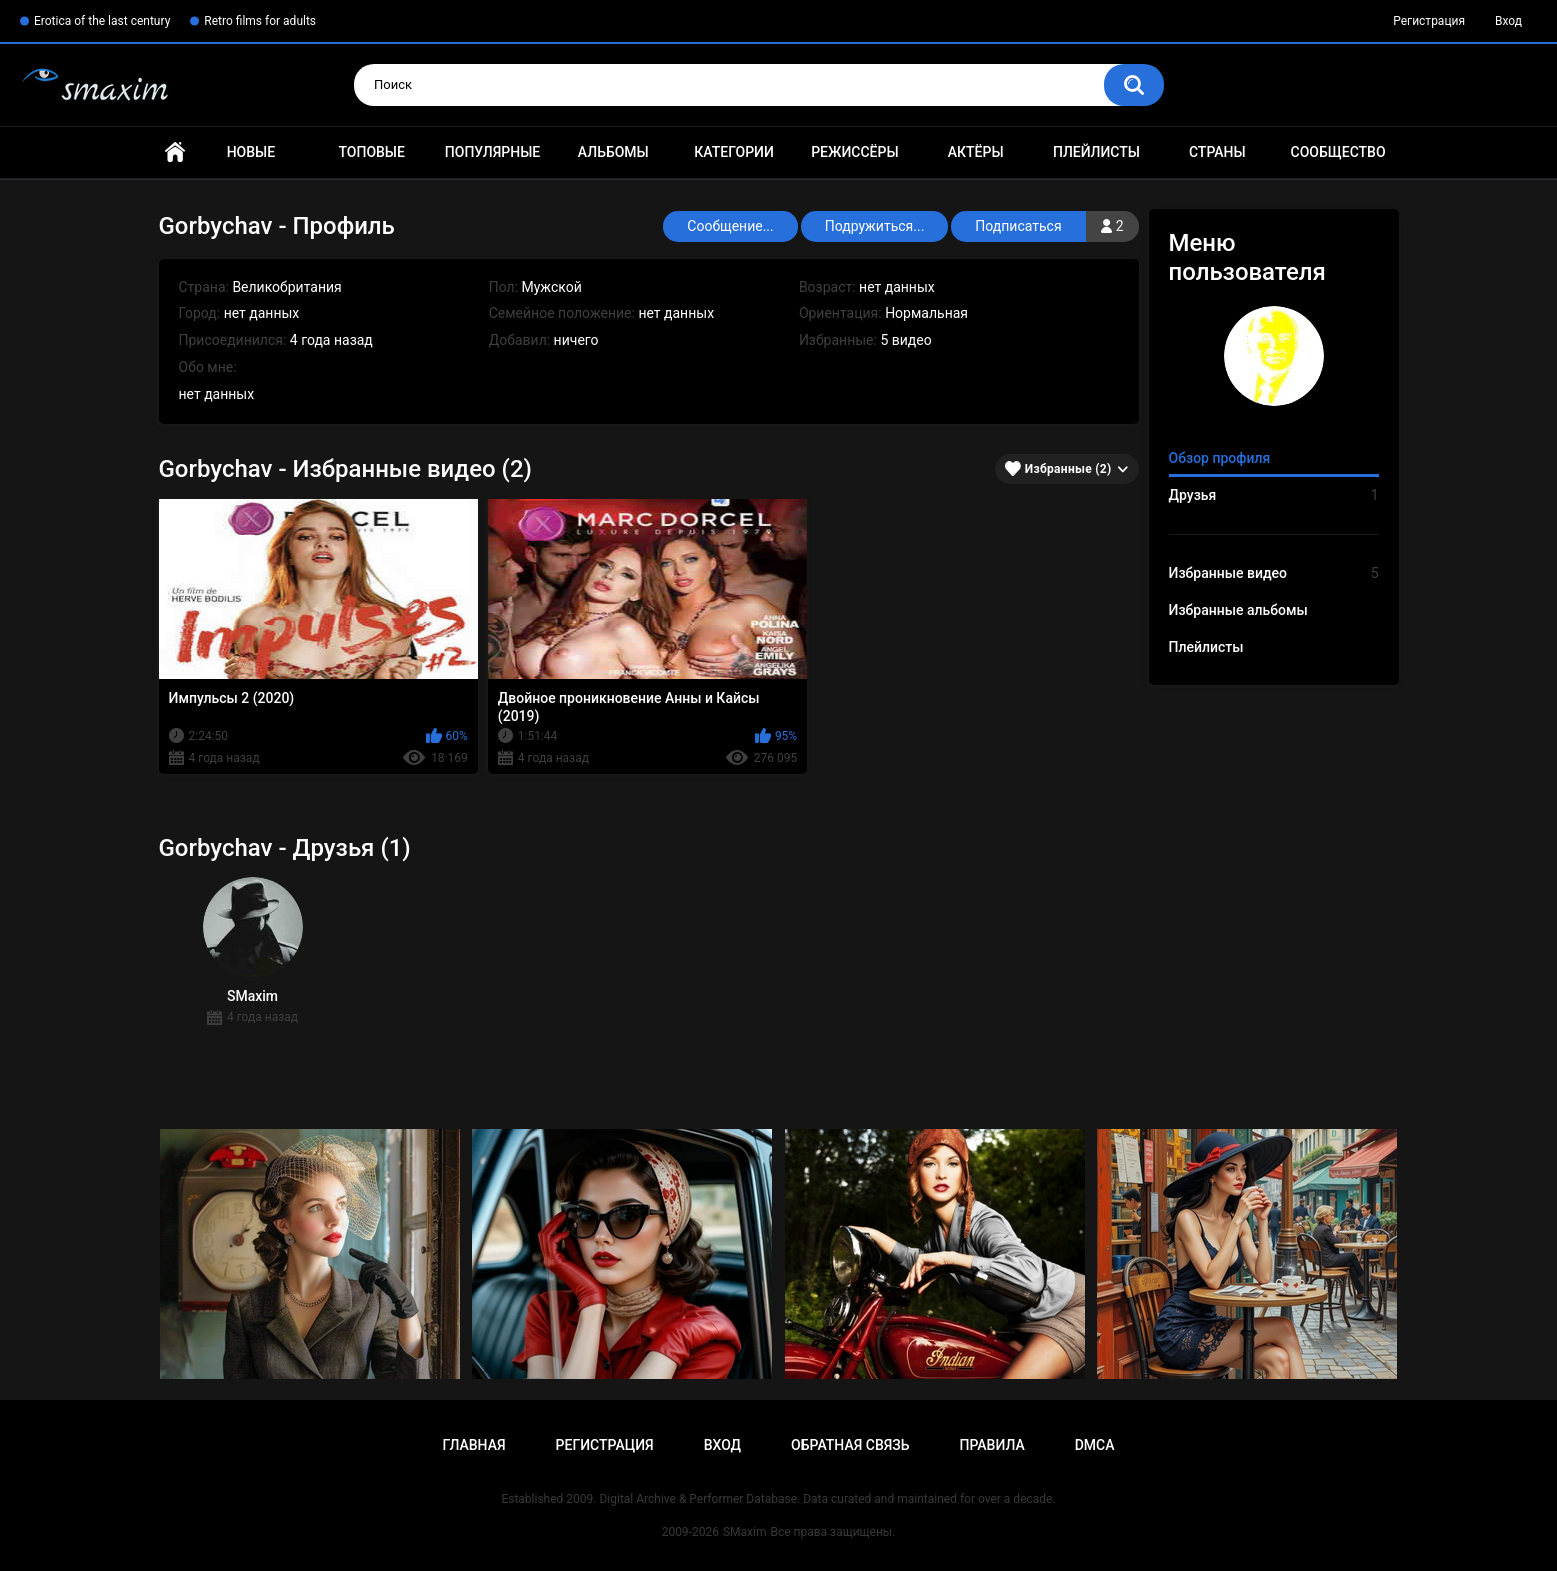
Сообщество (1338, 152)
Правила (991, 1445)
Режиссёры (854, 152)
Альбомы (613, 152)
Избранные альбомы (1238, 610)
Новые (251, 152)
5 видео (905, 340)
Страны (1217, 152)
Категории (734, 152)
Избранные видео (1274, 573)
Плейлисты (1096, 152)
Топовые (371, 152)
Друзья (1274, 495)
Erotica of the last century (102, 21)
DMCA (1095, 1445)
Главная (175, 152)
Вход (1508, 21)
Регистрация (1429, 21)
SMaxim (745, 1532)
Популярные (492, 152)
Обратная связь (850, 1445)
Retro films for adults (260, 21)
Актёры (976, 152)
